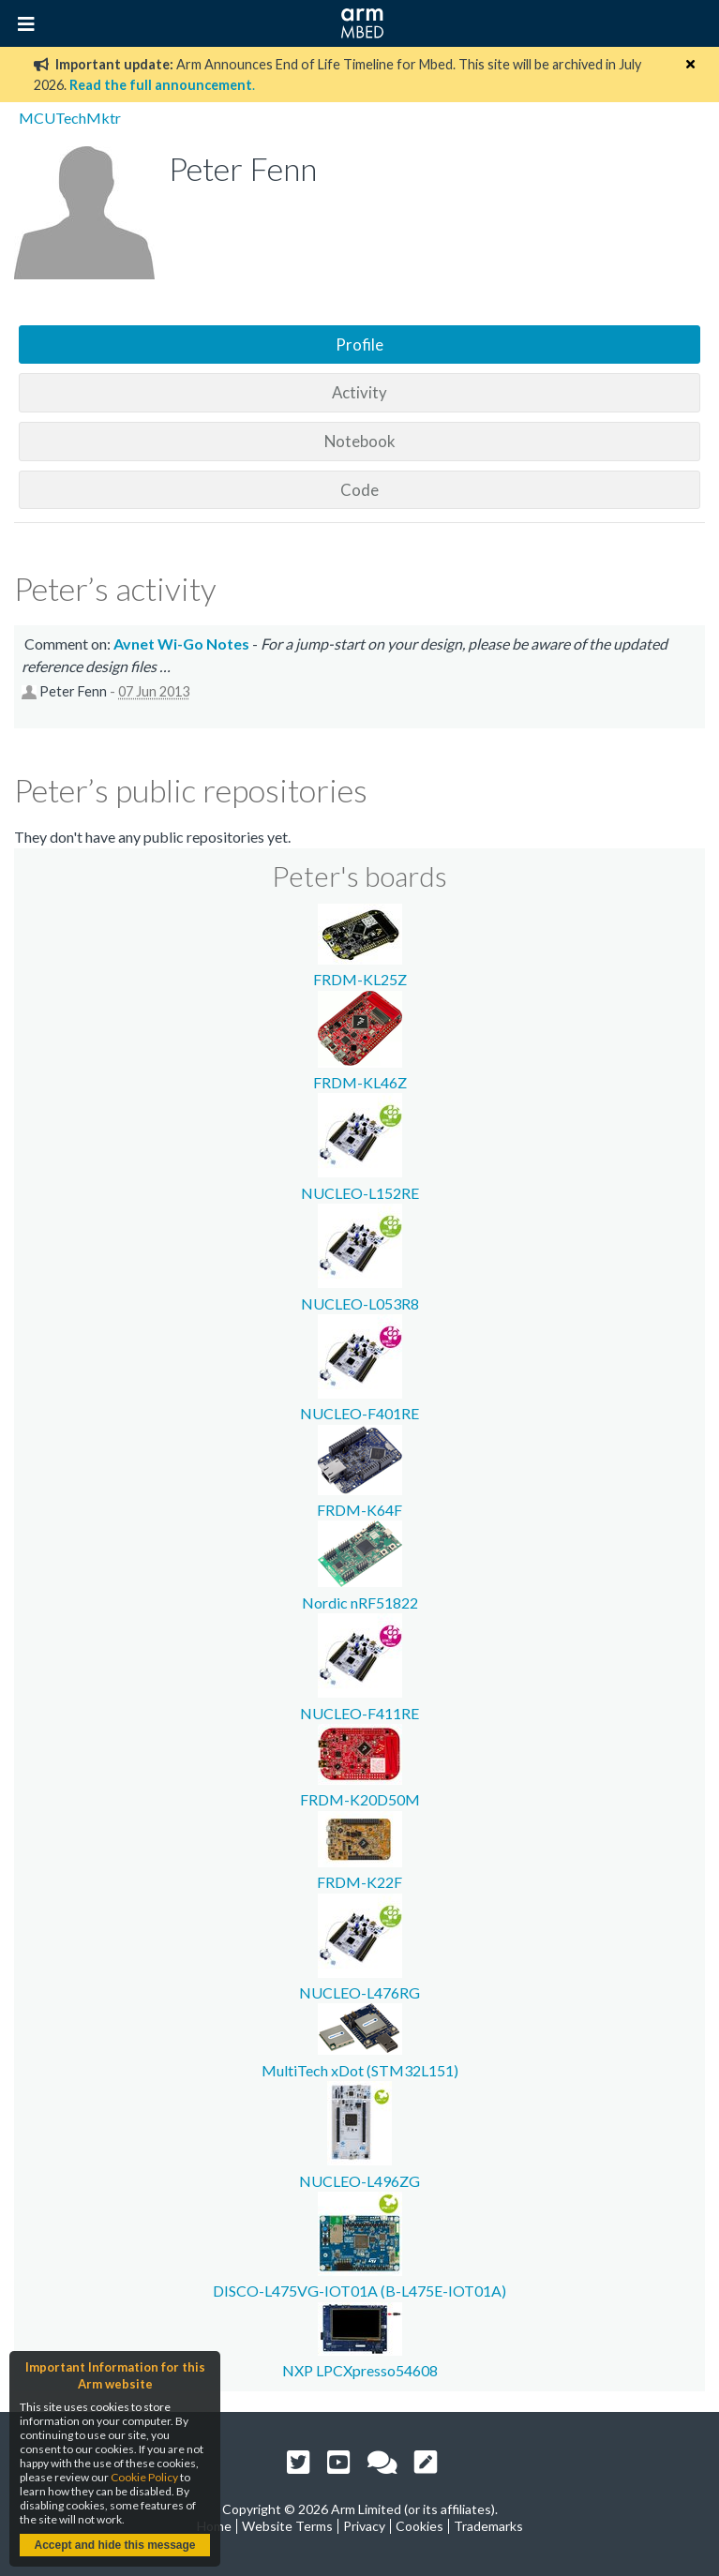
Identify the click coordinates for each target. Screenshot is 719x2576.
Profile (359, 344)
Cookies (419, 2526)
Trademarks (488, 2526)
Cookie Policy (144, 2477)
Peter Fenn (73, 691)
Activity (359, 392)
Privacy (364, 2526)
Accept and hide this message (114, 2545)
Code (359, 490)
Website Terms (287, 2526)
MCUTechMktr (70, 118)
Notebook (360, 441)
